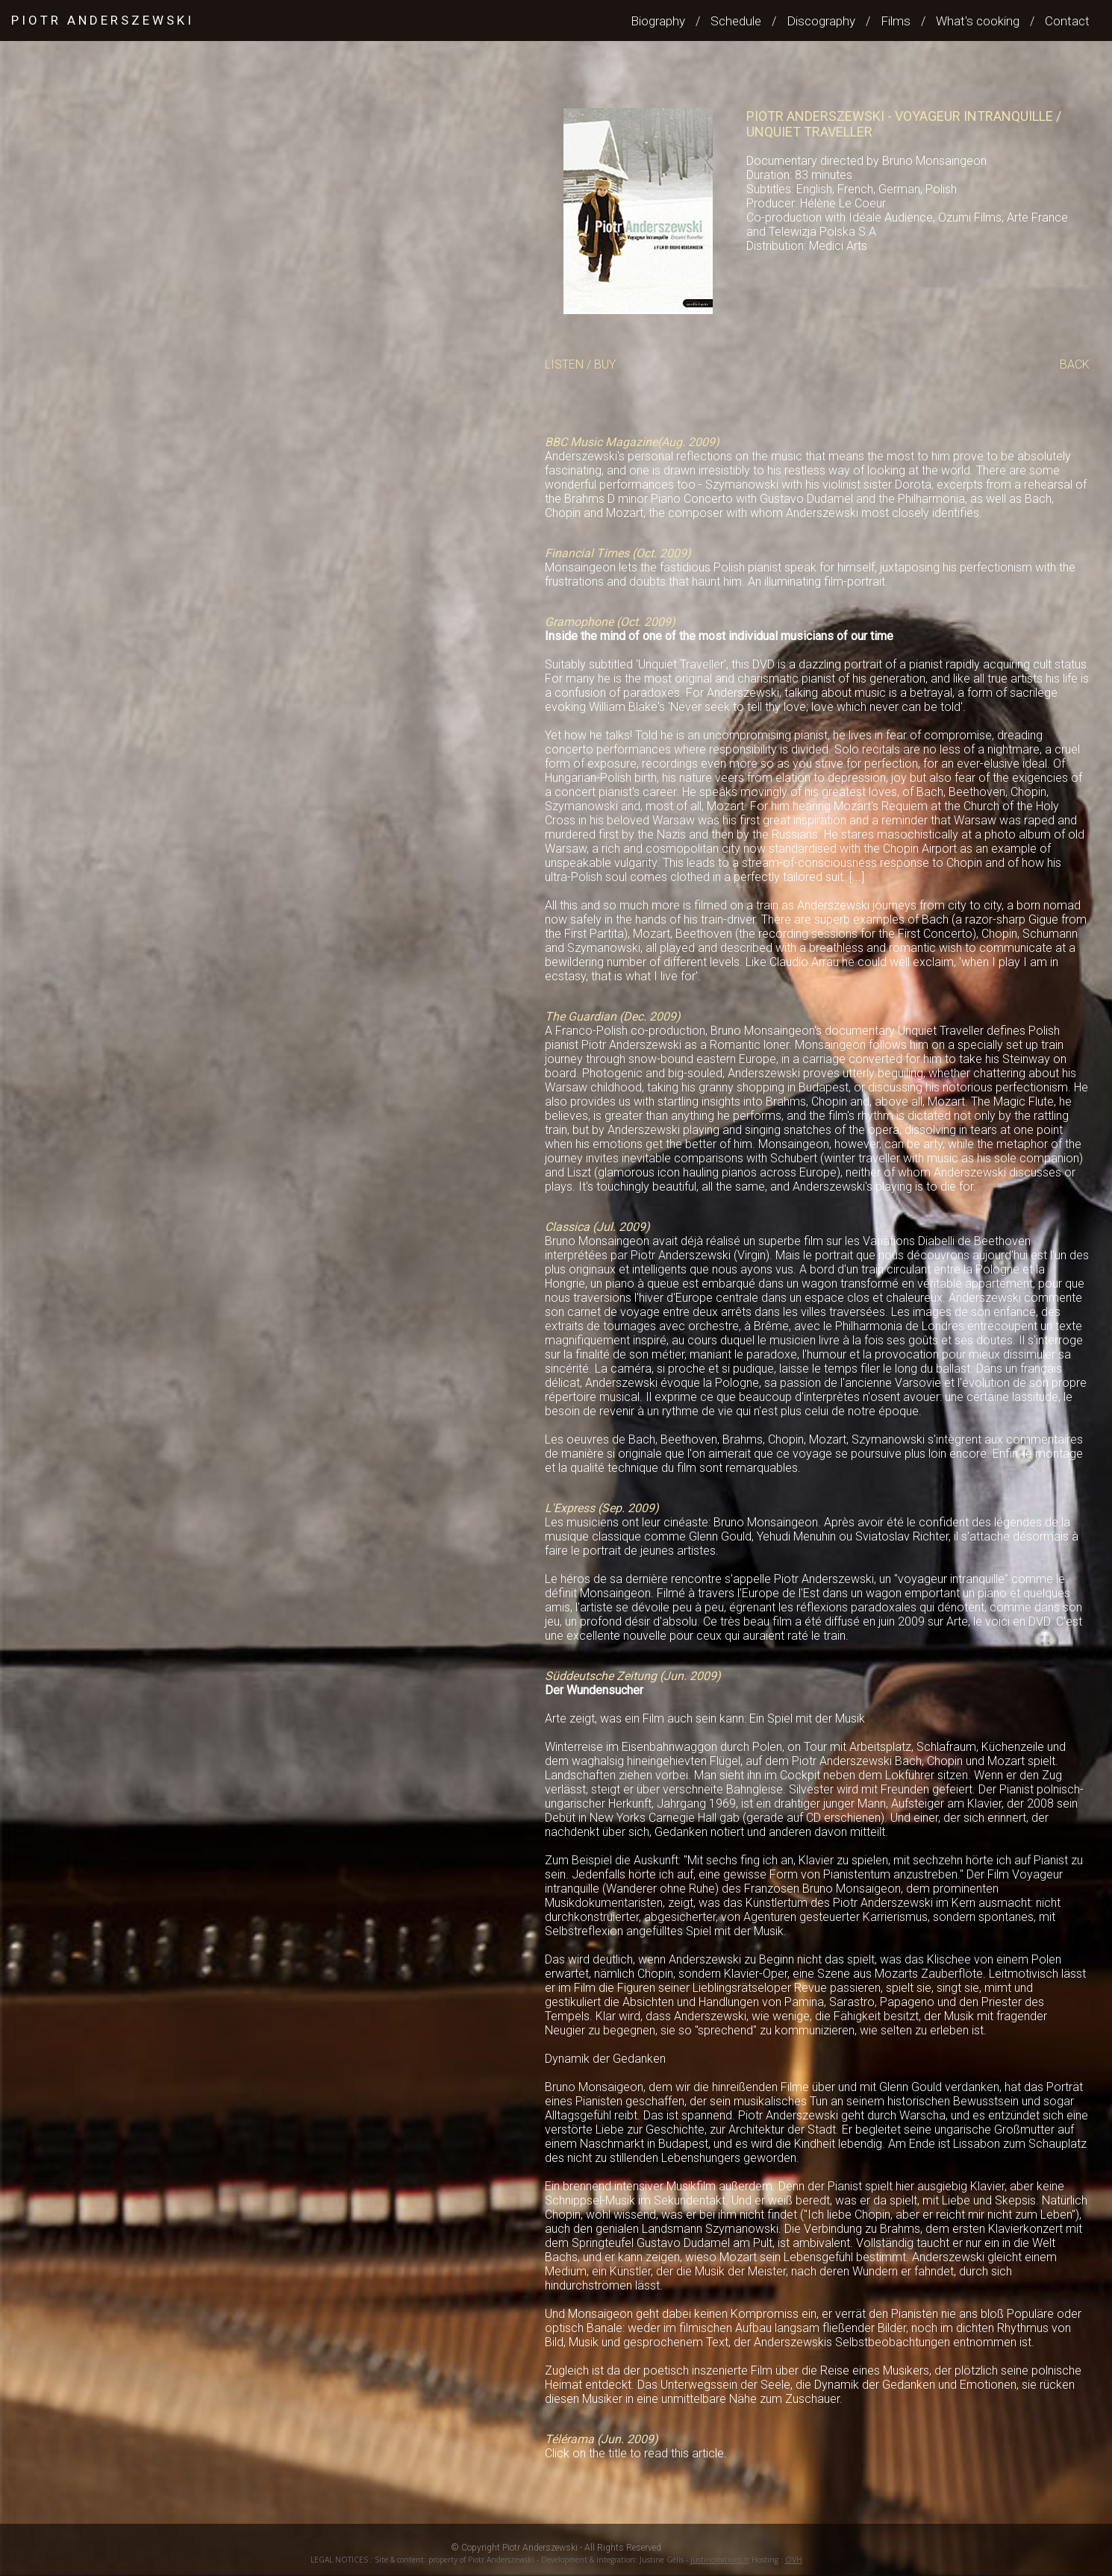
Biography (658, 20)
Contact (1067, 20)
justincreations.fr (719, 2559)
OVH (793, 2559)
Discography (821, 20)
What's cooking (977, 20)
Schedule (735, 20)
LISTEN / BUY (580, 364)
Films (895, 20)
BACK (1075, 364)
